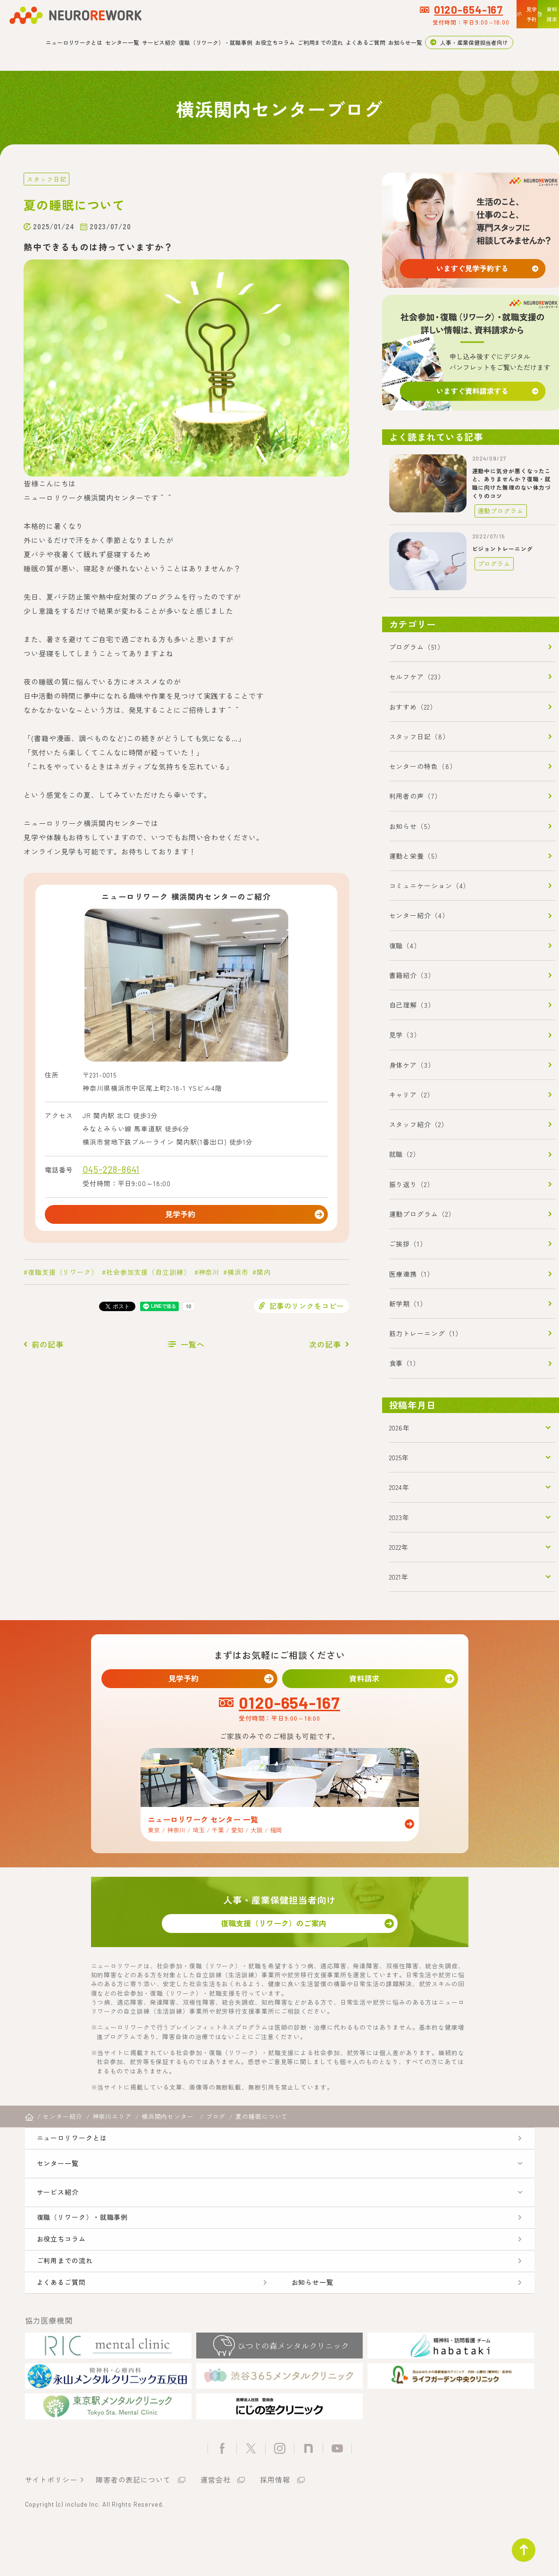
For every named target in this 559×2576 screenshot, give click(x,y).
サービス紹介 (159, 42)
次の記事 (325, 1348)
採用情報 (275, 2526)
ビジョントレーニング (502, 548)
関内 (264, 1275)
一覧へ (193, 1348)
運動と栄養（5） (415, 855)
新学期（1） (408, 1303)
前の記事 (48, 1348)
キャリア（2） (411, 1094)
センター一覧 (122, 42)
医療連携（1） (411, 1273)
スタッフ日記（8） (419, 735)
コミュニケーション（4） (429, 885)
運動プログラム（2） (422, 1213)
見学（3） (405, 1034)
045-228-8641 (111, 1168)
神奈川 (209, 1275)
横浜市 (238, 1275)
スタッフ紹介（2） (418, 1124)
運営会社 (215, 2526)
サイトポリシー (51, 2526)
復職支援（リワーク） (63, 1275)
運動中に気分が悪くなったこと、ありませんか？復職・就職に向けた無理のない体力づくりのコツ (511, 483)
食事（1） (404, 1362)
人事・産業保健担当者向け (474, 42)
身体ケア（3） (412, 1064)
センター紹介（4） (419, 915)
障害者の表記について (133, 2526)
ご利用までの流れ (320, 42)
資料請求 (370, 1680)
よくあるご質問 (365, 42)
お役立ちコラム (275, 42)
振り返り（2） (411, 1183)
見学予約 (186, 1215)
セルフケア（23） (417, 676)
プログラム (491, 563)
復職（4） (405, 944)
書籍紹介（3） (412, 974)
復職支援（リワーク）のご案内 (280, 1932)
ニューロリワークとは (74, 42)
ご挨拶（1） (408, 1243)
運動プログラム (497, 510)
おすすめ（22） (413, 706)
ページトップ (518, 2545)
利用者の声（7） (415, 795)
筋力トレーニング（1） (425, 1333)
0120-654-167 (378, 9)
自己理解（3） (412, 1004)
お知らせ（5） (411, 825)
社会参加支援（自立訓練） (148, 1275)
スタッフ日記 (45, 179)
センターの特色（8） (423, 765)
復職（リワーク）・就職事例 (215, 42)
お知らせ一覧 (405, 42)
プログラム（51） (416, 646)
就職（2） (404, 1153)
